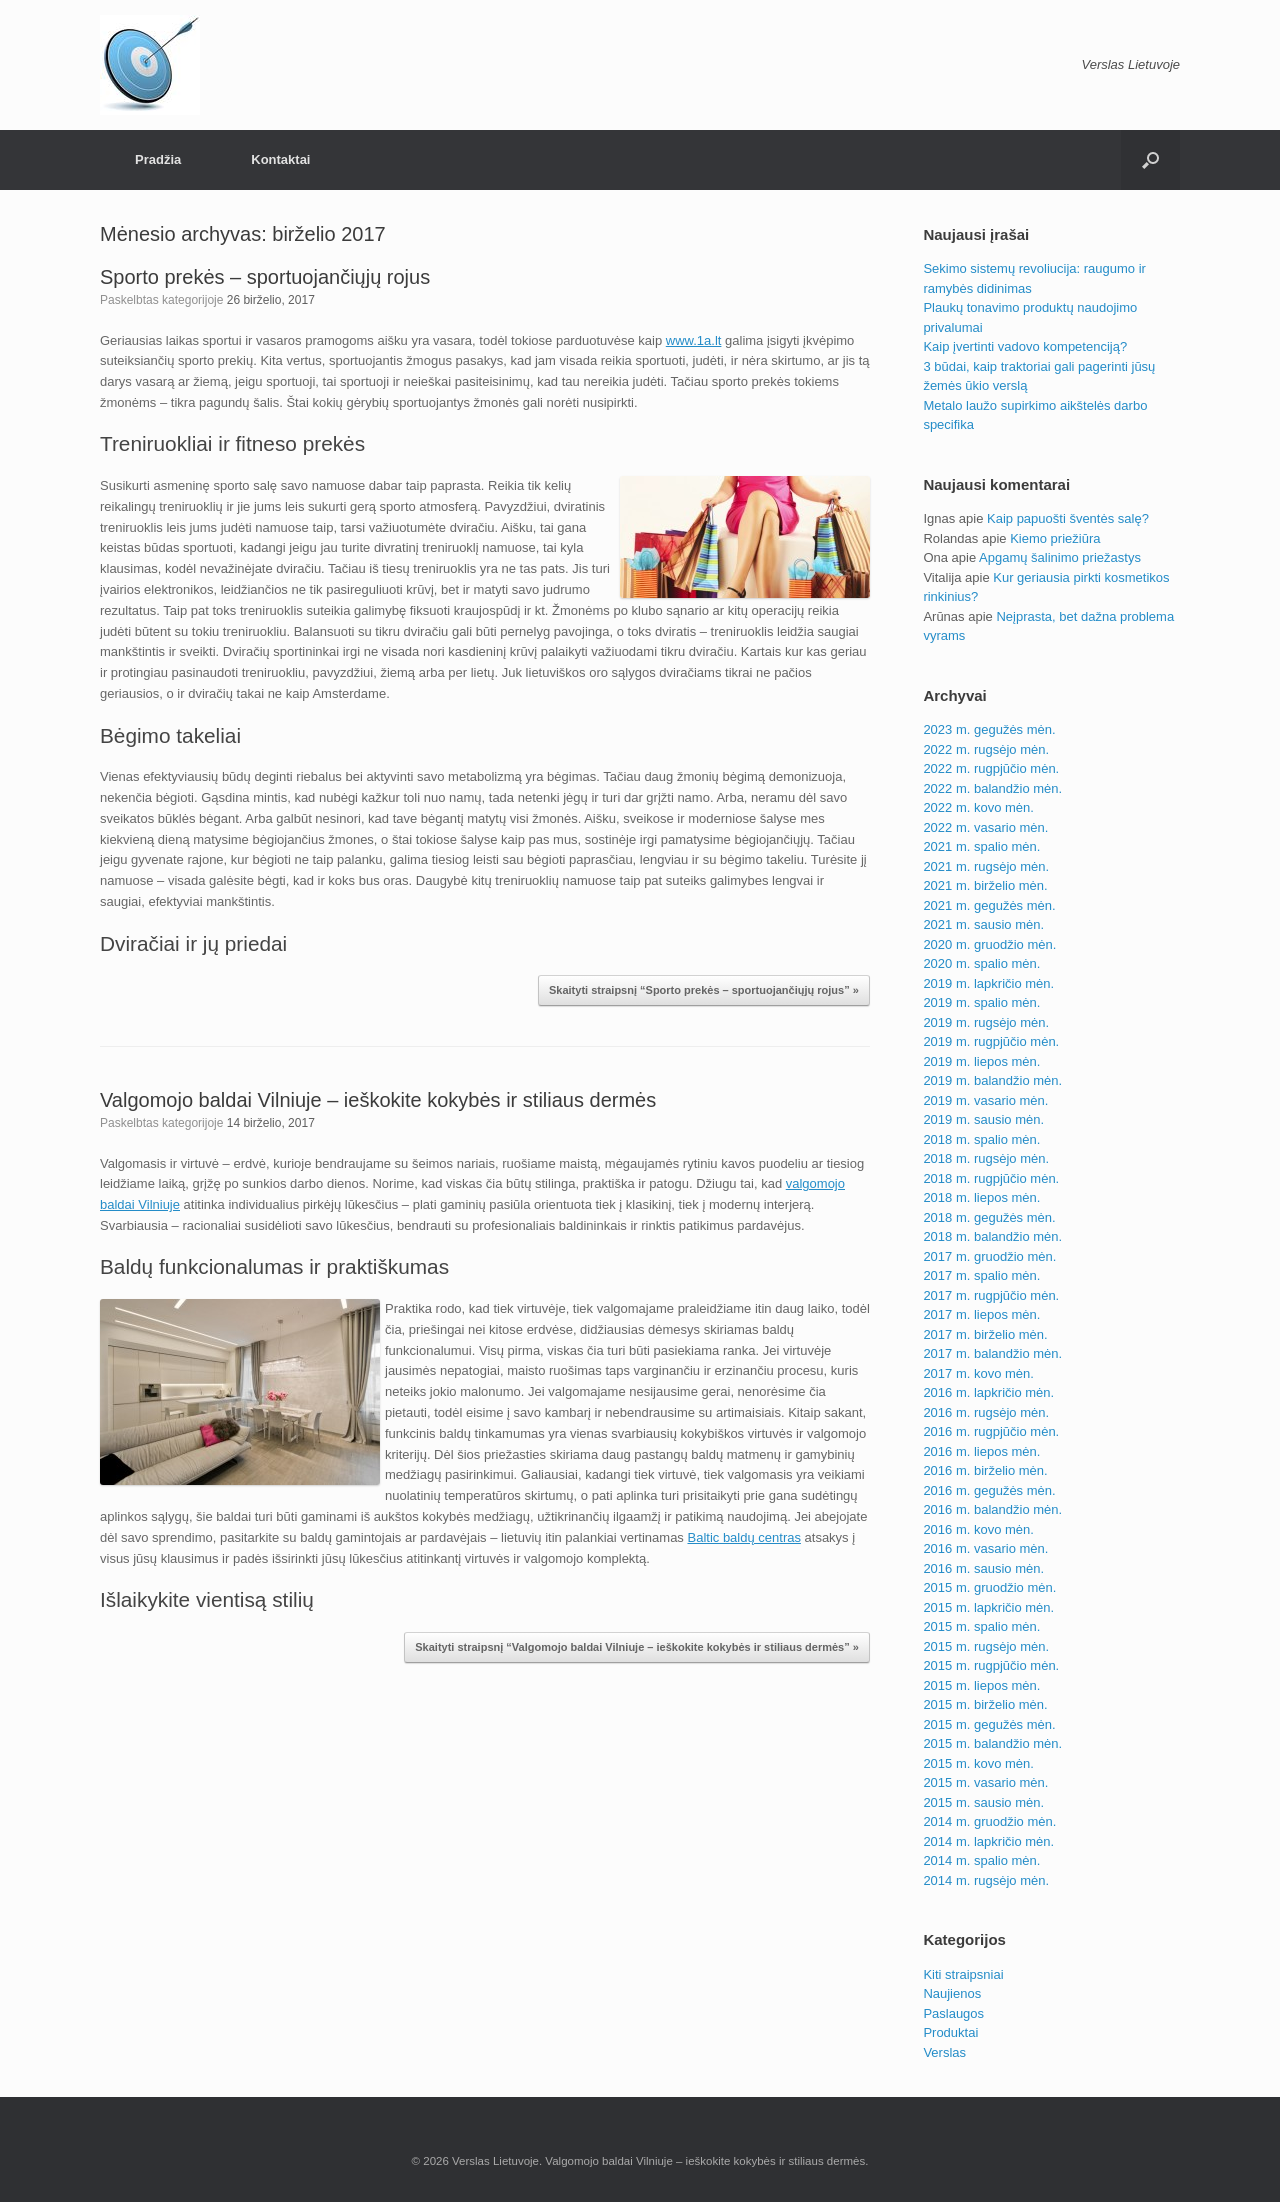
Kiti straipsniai (963, 1974)
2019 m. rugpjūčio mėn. (991, 1041)
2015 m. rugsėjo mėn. (986, 1646)
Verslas (944, 2052)
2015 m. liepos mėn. (981, 1685)
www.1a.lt (694, 340)
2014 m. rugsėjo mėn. (986, 1880)
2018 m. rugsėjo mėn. (986, 1158)
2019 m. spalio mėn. (981, 1002)
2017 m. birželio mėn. (985, 1334)
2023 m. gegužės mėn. (989, 729)
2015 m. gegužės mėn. (989, 1724)
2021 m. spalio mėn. (981, 846)
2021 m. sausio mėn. (983, 924)
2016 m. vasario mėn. (985, 1548)
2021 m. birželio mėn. (985, 885)
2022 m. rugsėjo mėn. (986, 749)
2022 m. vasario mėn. (985, 827)
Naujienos (952, 1993)
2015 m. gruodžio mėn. (989, 1587)
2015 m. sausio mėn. (983, 1802)
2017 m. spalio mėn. (981, 1275)
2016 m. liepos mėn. (981, 1451)
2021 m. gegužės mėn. (989, 905)
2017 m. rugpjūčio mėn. (991, 1295)
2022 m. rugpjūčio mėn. (991, 768)
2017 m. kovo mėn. (978, 1373)
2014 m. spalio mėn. (981, 1860)
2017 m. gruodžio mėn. (989, 1256)
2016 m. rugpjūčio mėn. (991, 1431)
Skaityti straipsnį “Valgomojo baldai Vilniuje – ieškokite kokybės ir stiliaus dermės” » (637, 1647)
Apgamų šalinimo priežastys (1060, 557)
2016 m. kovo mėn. (978, 1529)
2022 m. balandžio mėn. (992, 788)
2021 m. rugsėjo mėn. (986, 866)
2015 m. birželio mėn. (985, 1704)
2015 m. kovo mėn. (978, 1763)
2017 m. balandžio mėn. (992, 1353)
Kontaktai (280, 159)
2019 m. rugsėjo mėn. (986, 1022)
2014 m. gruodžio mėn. (989, 1821)
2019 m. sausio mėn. (983, 1119)
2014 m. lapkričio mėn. (988, 1841)
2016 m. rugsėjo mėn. (986, 1412)
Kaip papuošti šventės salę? (1068, 518)
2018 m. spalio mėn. (981, 1139)
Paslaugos (953, 2013)
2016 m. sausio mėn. (983, 1568)
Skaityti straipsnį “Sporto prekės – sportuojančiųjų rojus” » (704, 990)
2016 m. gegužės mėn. (989, 1490)
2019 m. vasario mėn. (985, 1100)
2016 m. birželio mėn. (985, 1470)
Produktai (950, 2032)
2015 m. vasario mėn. (985, 1782)
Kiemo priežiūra (1055, 538)
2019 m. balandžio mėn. (992, 1080)
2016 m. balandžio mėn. (992, 1509)
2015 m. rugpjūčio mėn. (991, 1665)
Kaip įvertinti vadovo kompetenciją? (1025, 346)
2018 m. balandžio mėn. (992, 1236)
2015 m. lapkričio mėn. (988, 1607)
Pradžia (158, 159)
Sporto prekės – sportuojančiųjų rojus (265, 277)
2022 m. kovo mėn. (978, 807)
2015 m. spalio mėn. (981, 1626)
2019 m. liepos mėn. (981, 1061)
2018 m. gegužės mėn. (989, 1217)
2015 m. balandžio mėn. (992, 1743)
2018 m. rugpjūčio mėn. (991, 1178)
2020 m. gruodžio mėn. (989, 944)
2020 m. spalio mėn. (981, 963)
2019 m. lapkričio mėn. (988, 983)
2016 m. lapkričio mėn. (988, 1392)
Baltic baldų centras (743, 1537)
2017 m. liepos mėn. (981, 1314)
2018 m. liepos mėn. (981, 1197)
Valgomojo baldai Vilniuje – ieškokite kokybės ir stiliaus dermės (378, 1100)
